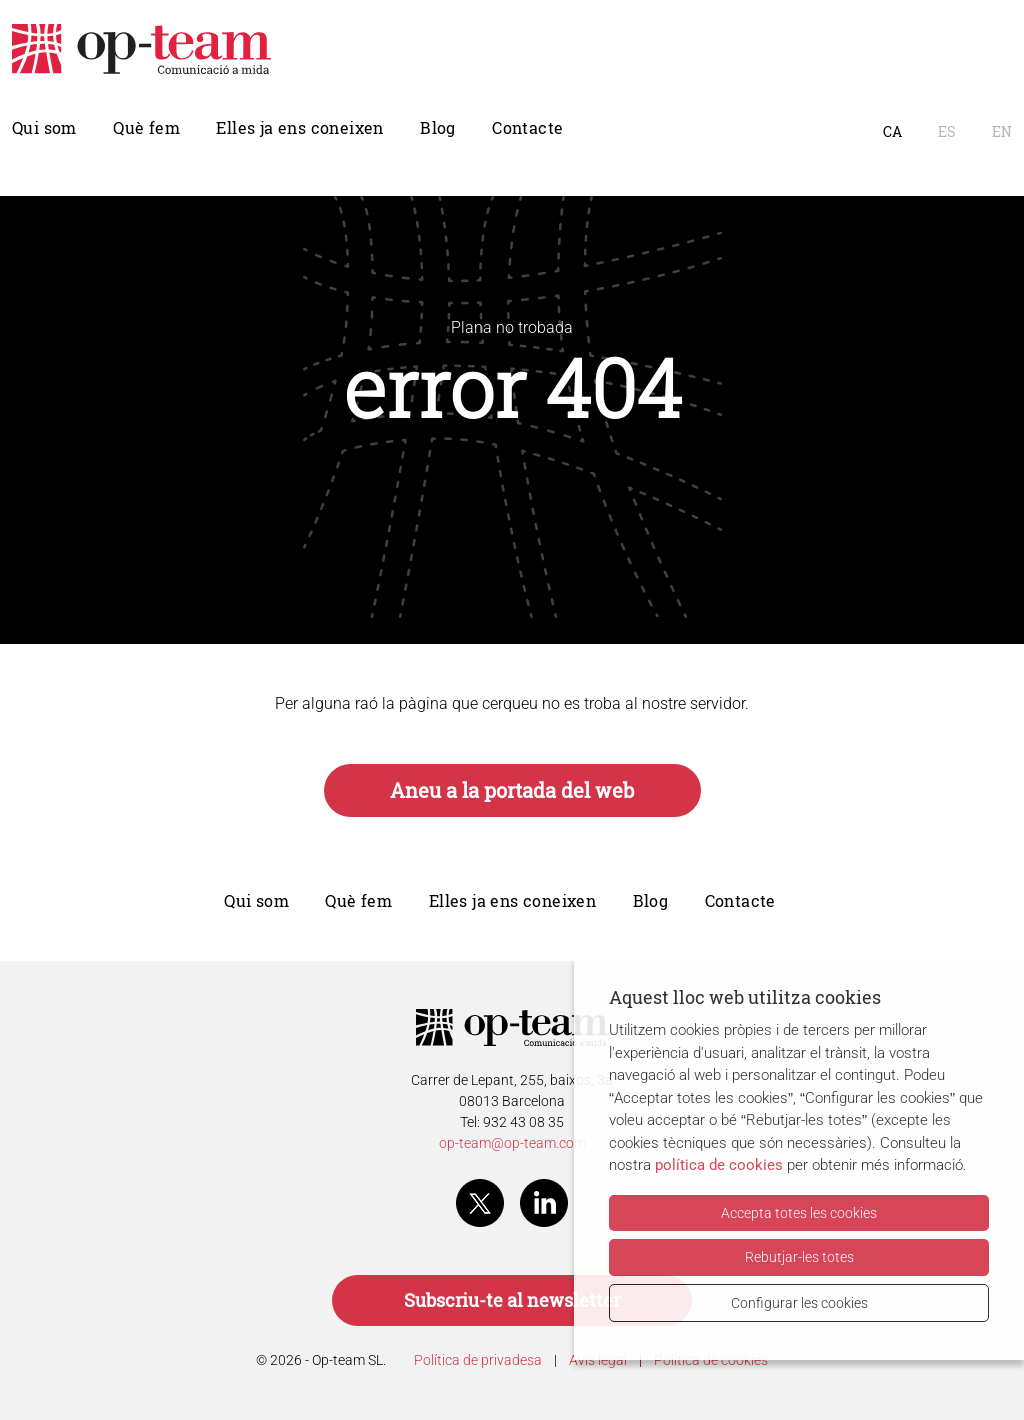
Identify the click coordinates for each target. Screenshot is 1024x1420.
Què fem (146, 128)
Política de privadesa (478, 1360)
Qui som (44, 128)
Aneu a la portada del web (512, 790)
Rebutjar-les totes (799, 1257)
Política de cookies (711, 1360)
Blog (438, 128)
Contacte (527, 128)
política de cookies (719, 1165)
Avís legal (598, 1360)
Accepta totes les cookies (799, 1213)
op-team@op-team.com (512, 1143)
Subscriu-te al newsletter (512, 1300)
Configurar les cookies (799, 1303)
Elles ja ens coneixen (299, 128)
